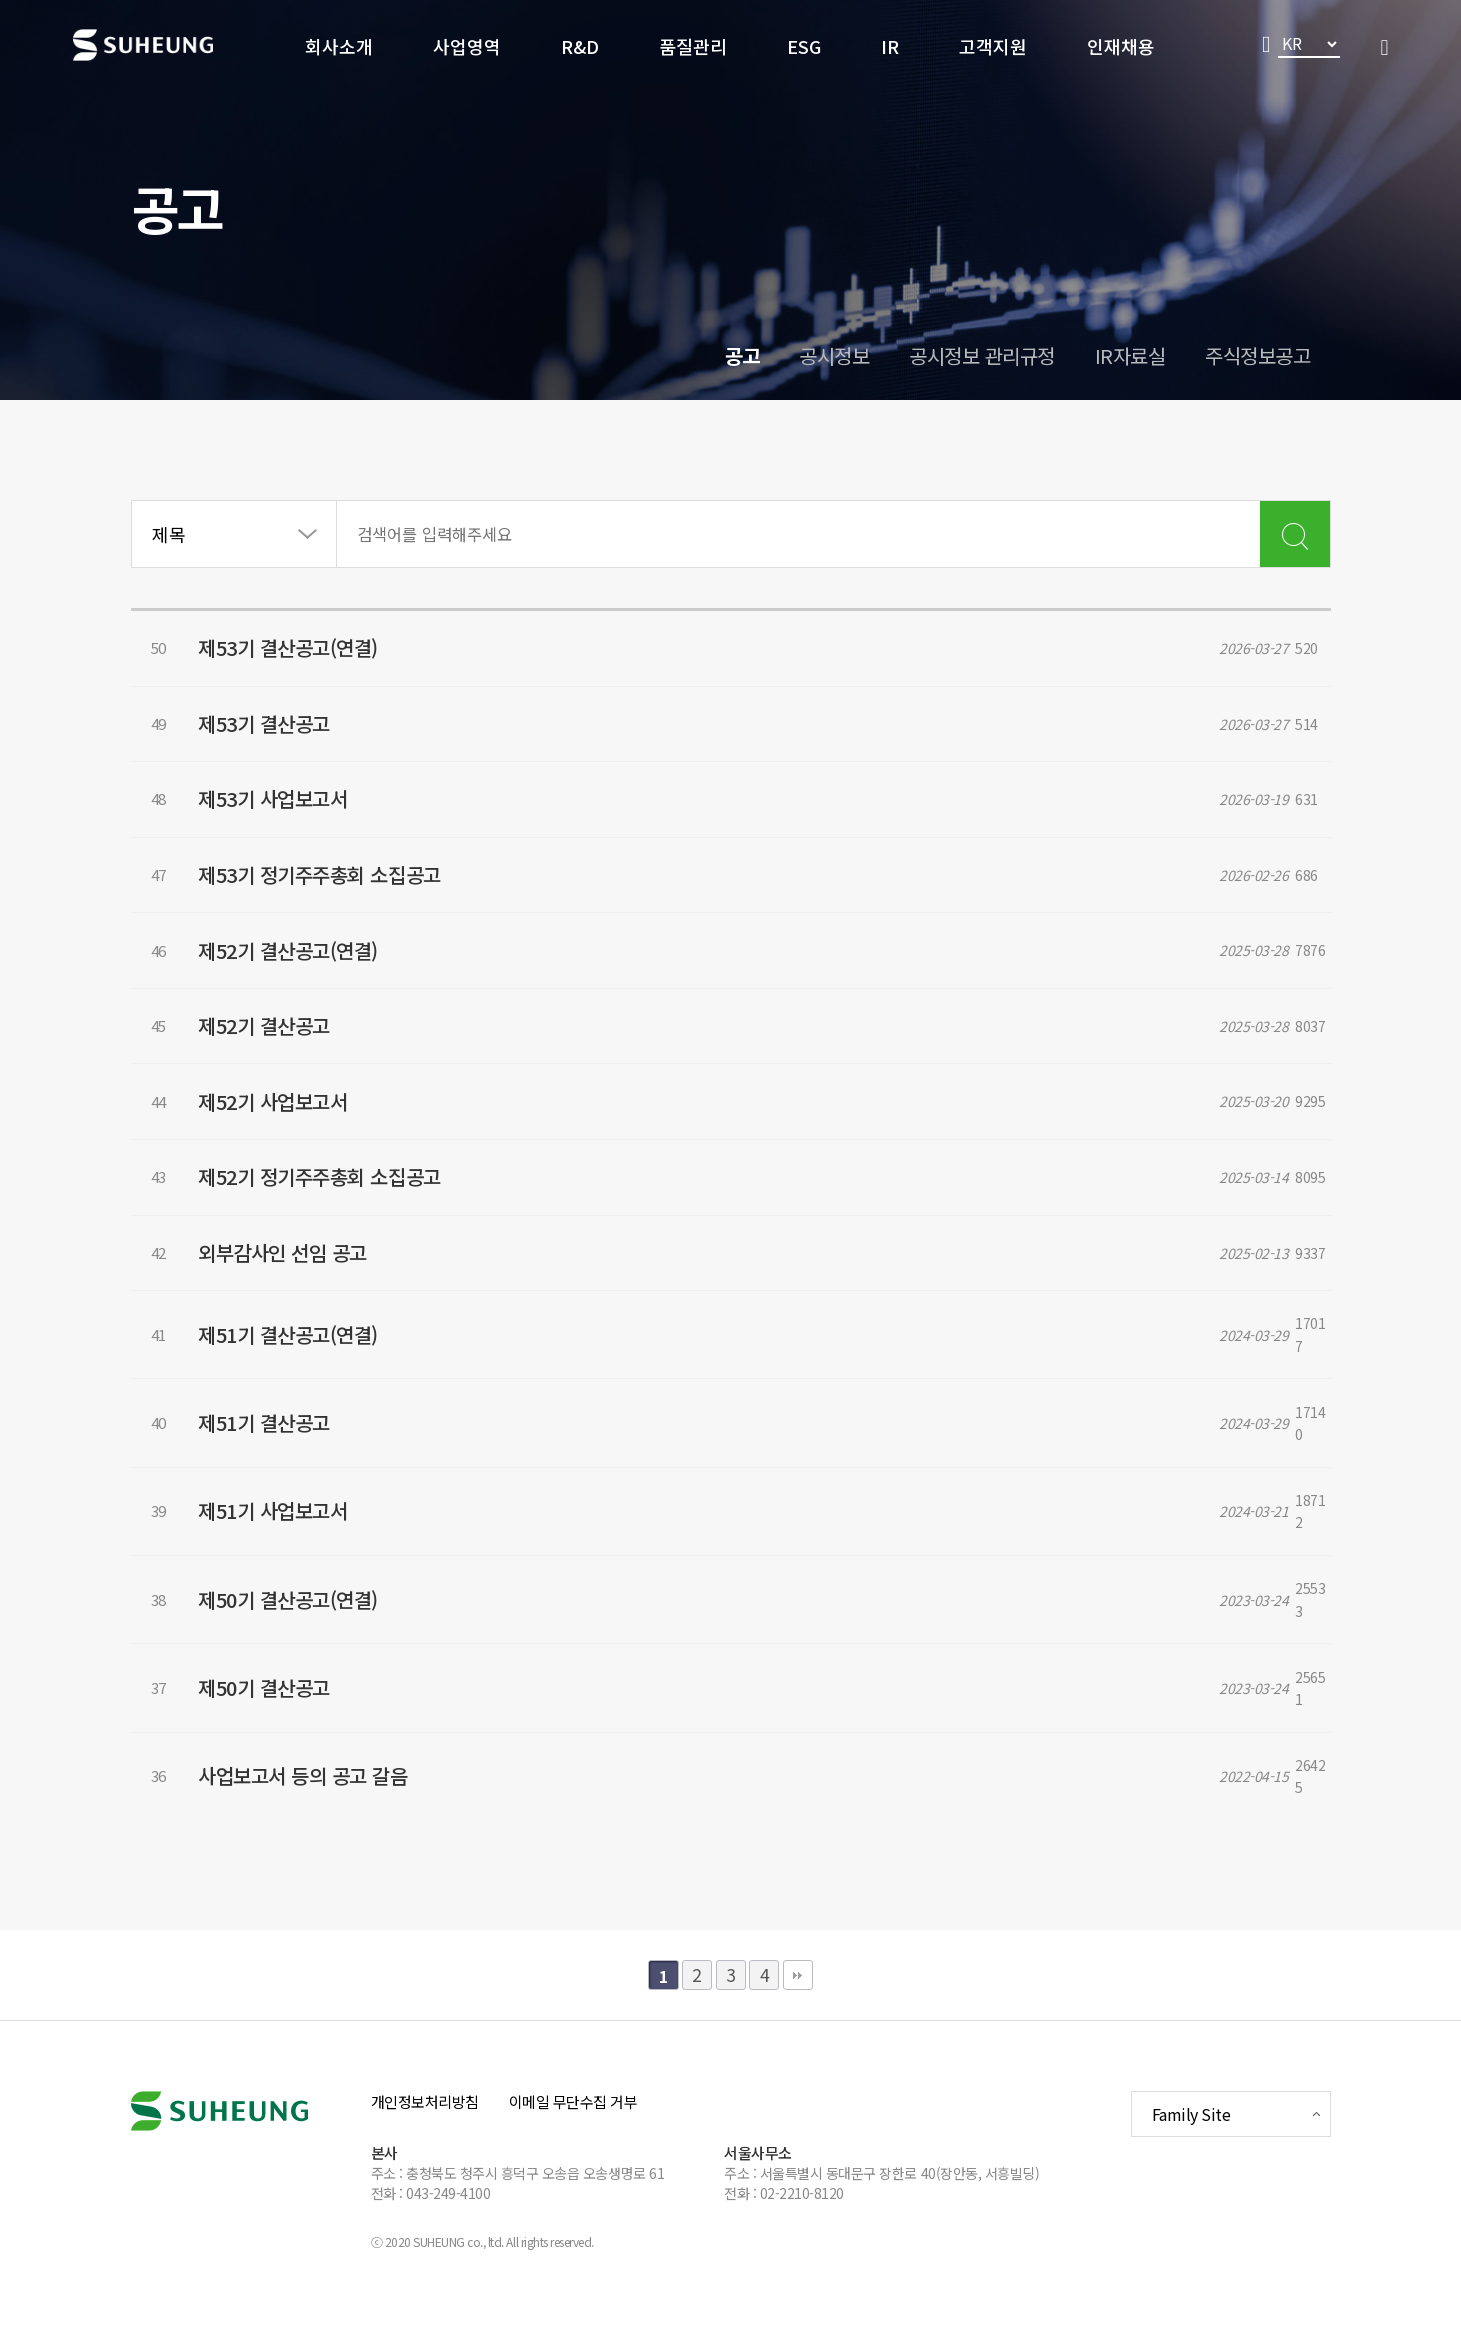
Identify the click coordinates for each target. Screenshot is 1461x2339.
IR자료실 (1130, 355)
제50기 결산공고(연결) (311, 1641)
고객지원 (993, 46)
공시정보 (834, 355)
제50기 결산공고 (287, 1724)
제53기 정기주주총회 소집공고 (342, 894)
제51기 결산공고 (287, 1475)
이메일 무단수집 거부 (573, 2130)
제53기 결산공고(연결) (311, 645)
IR (890, 46)
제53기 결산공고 (287, 728)
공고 (742, 355)
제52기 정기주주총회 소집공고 (342, 1226)
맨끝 (798, 2004)
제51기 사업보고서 (295, 1558)
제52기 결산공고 (287, 1060)
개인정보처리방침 (425, 2130)
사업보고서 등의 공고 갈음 (325, 1807)
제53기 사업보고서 (295, 811)
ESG (804, 46)
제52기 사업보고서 (295, 1143)
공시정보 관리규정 (982, 355)
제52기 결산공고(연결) (311, 977)
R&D (580, 46)
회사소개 (339, 46)
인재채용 (1121, 46)
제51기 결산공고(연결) (311, 1392)
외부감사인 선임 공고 (305, 1309)
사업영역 (467, 46)
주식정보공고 (1257, 355)
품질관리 (693, 46)
